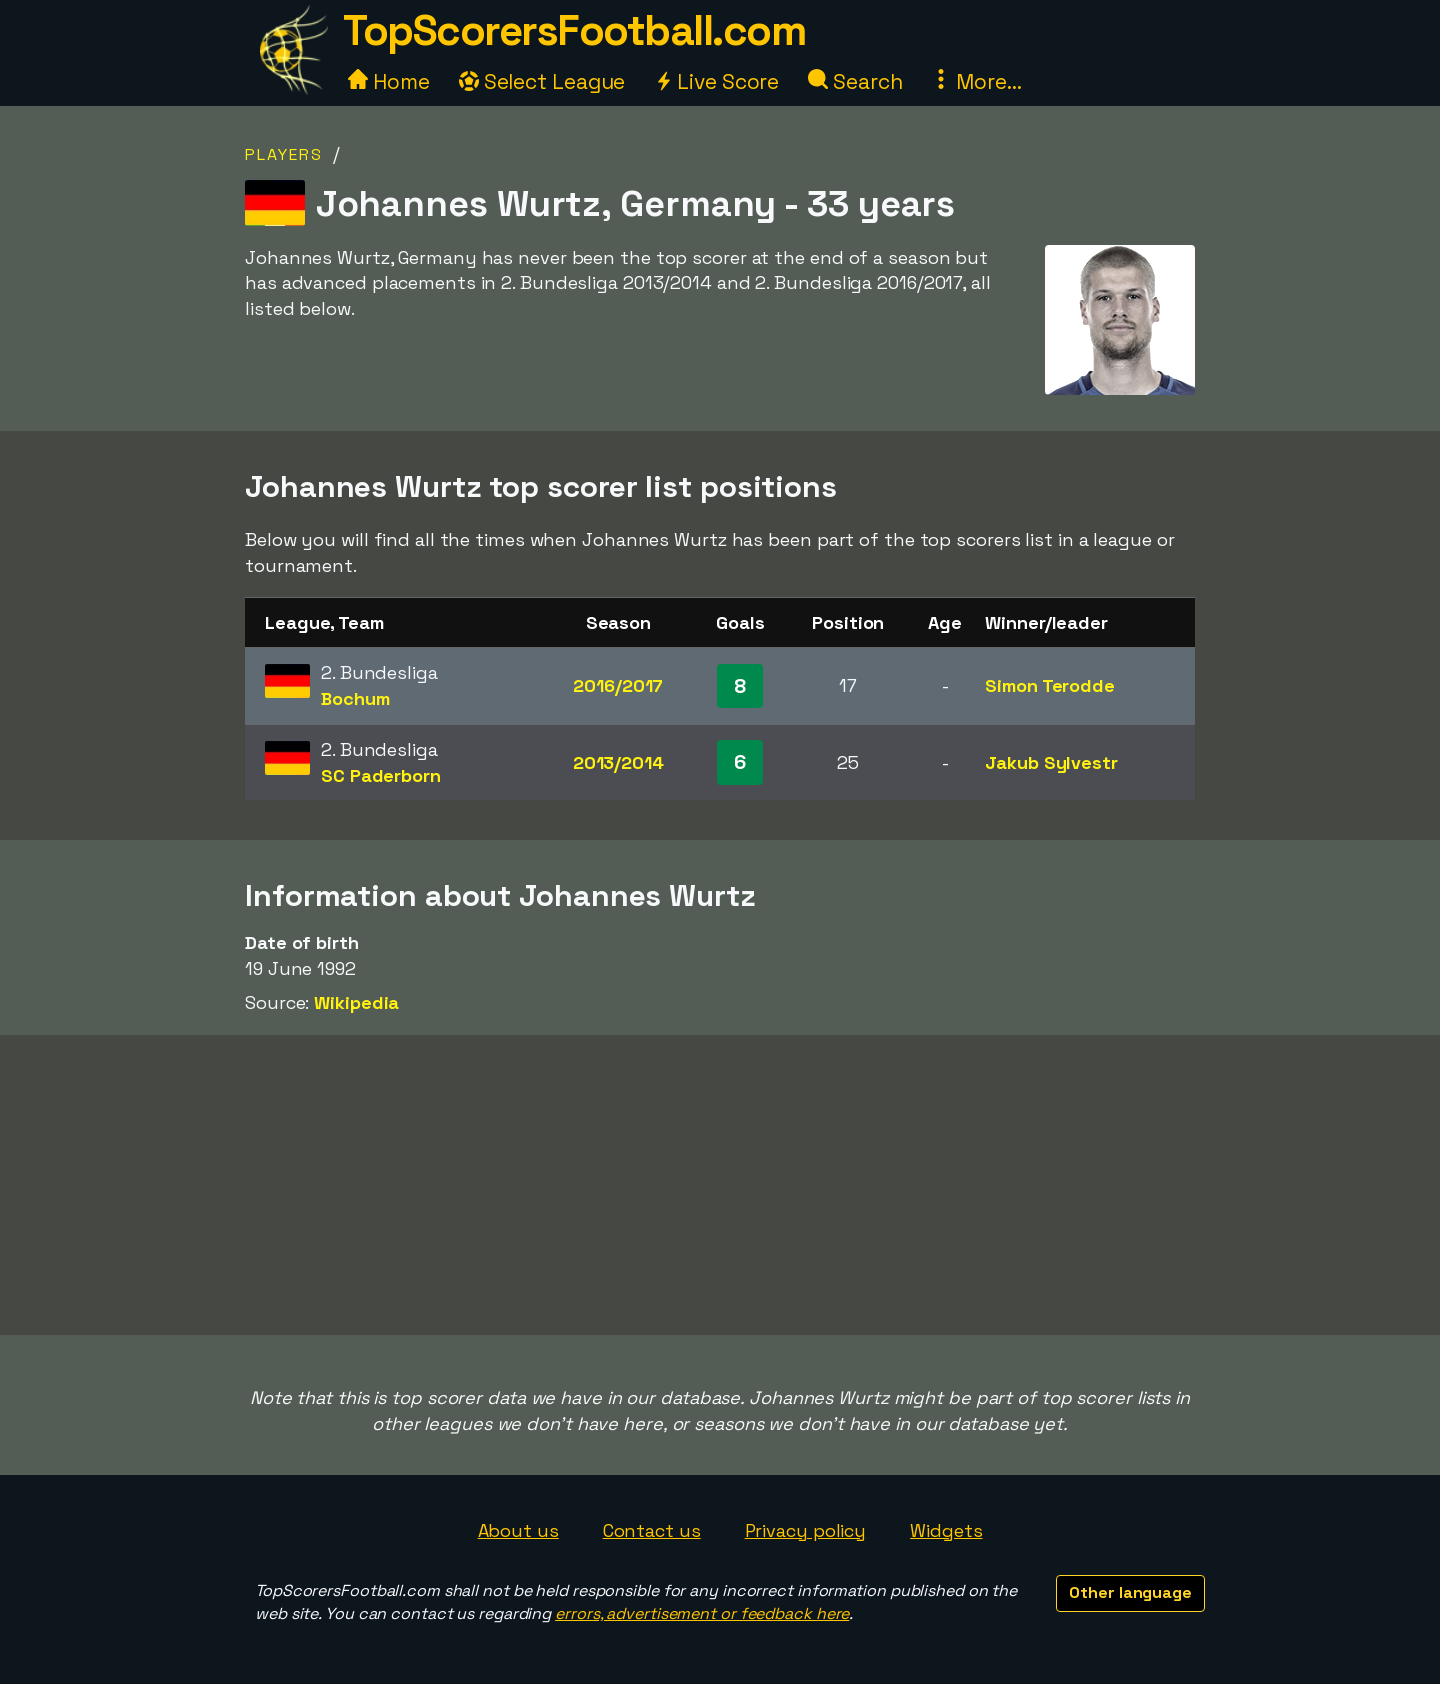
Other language (1130, 1592)
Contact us (652, 1530)
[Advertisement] (720, 1185)
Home (389, 81)
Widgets (946, 1530)
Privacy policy (806, 1530)
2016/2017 (618, 685)
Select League (542, 81)
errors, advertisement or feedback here (702, 1613)
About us (518, 1530)
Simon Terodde (1050, 685)
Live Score (716, 81)
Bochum (355, 698)
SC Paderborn (381, 775)
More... (976, 81)
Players (284, 154)
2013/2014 (618, 762)
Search (855, 81)
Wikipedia (356, 1002)
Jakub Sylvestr (1051, 762)
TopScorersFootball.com (574, 30)
